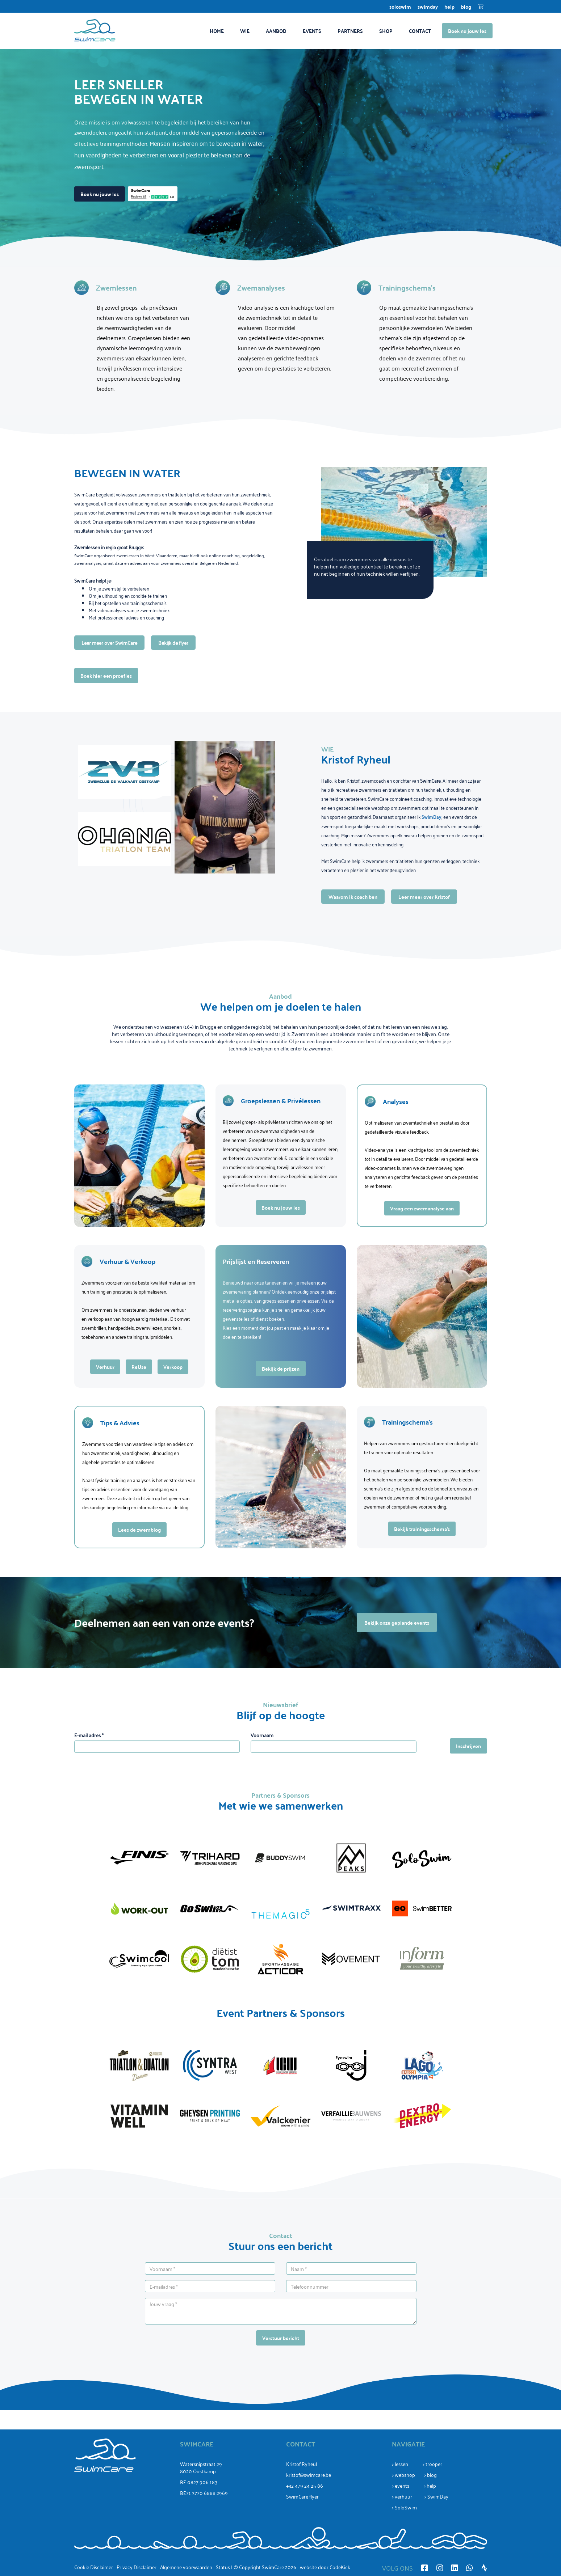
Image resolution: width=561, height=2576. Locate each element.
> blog (430, 2474)
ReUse (138, 1366)
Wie (245, 30)
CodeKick (340, 2566)
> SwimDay (436, 2496)
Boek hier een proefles (106, 675)
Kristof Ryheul (301, 2463)
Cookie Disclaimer (93, 2566)
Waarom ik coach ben (352, 896)
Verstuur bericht (280, 2338)
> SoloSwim (404, 2507)
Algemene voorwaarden (186, 2566)
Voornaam (262, 1735)
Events (312, 30)
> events (400, 2485)
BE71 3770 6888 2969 (204, 2492)
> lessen (400, 2463)
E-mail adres (89, 1735)
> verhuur (402, 2496)
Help (449, 6)
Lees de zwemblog (139, 1529)
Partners (350, 30)
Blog (466, 6)
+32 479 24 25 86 (304, 2485)
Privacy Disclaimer (136, 2566)
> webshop (403, 2474)
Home (217, 30)
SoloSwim (400, 6)
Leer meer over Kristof (424, 896)
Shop (386, 30)
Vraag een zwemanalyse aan (422, 1208)
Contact (420, 30)
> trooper (432, 2463)
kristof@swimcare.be (308, 2474)
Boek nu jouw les (467, 30)
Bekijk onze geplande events (396, 1622)
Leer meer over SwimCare (109, 642)
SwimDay (428, 6)
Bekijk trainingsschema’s (422, 1529)
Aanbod (276, 30)
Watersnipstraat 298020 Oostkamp (201, 2467)
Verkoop (173, 1366)
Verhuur (105, 1366)
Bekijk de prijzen (281, 1368)
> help (430, 2485)
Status (223, 2566)
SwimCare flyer (302, 2496)
